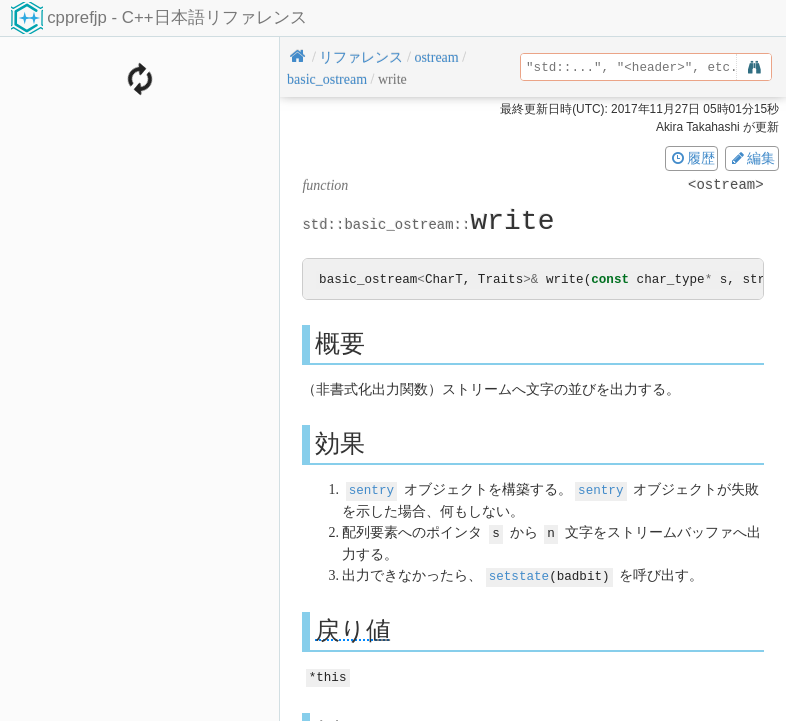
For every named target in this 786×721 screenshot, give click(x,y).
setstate (519, 574)
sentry (371, 490)
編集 (752, 158)
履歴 (692, 158)
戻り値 (353, 628)
